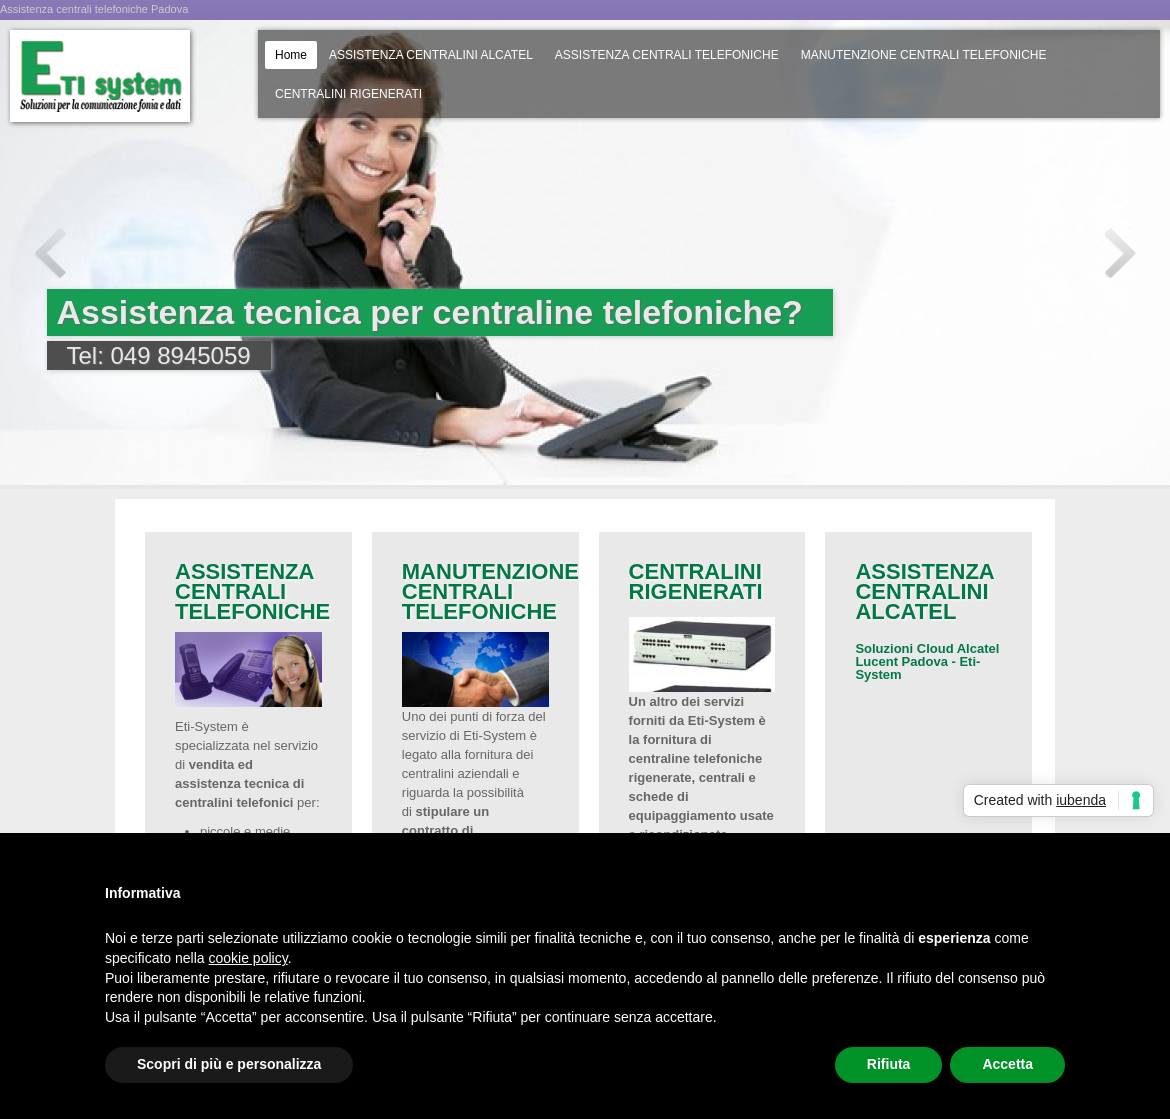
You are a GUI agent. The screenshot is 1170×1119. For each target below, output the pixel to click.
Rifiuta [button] (889, 1064)
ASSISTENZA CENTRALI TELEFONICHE (667, 55)
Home (291, 55)
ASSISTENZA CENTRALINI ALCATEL (431, 55)
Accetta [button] (1007, 1064)
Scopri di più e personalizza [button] (229, 1064)
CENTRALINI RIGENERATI (348, 94)
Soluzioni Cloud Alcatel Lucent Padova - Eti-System (927, 661)
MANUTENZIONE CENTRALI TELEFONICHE (924, 55)
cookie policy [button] (248, 958)
